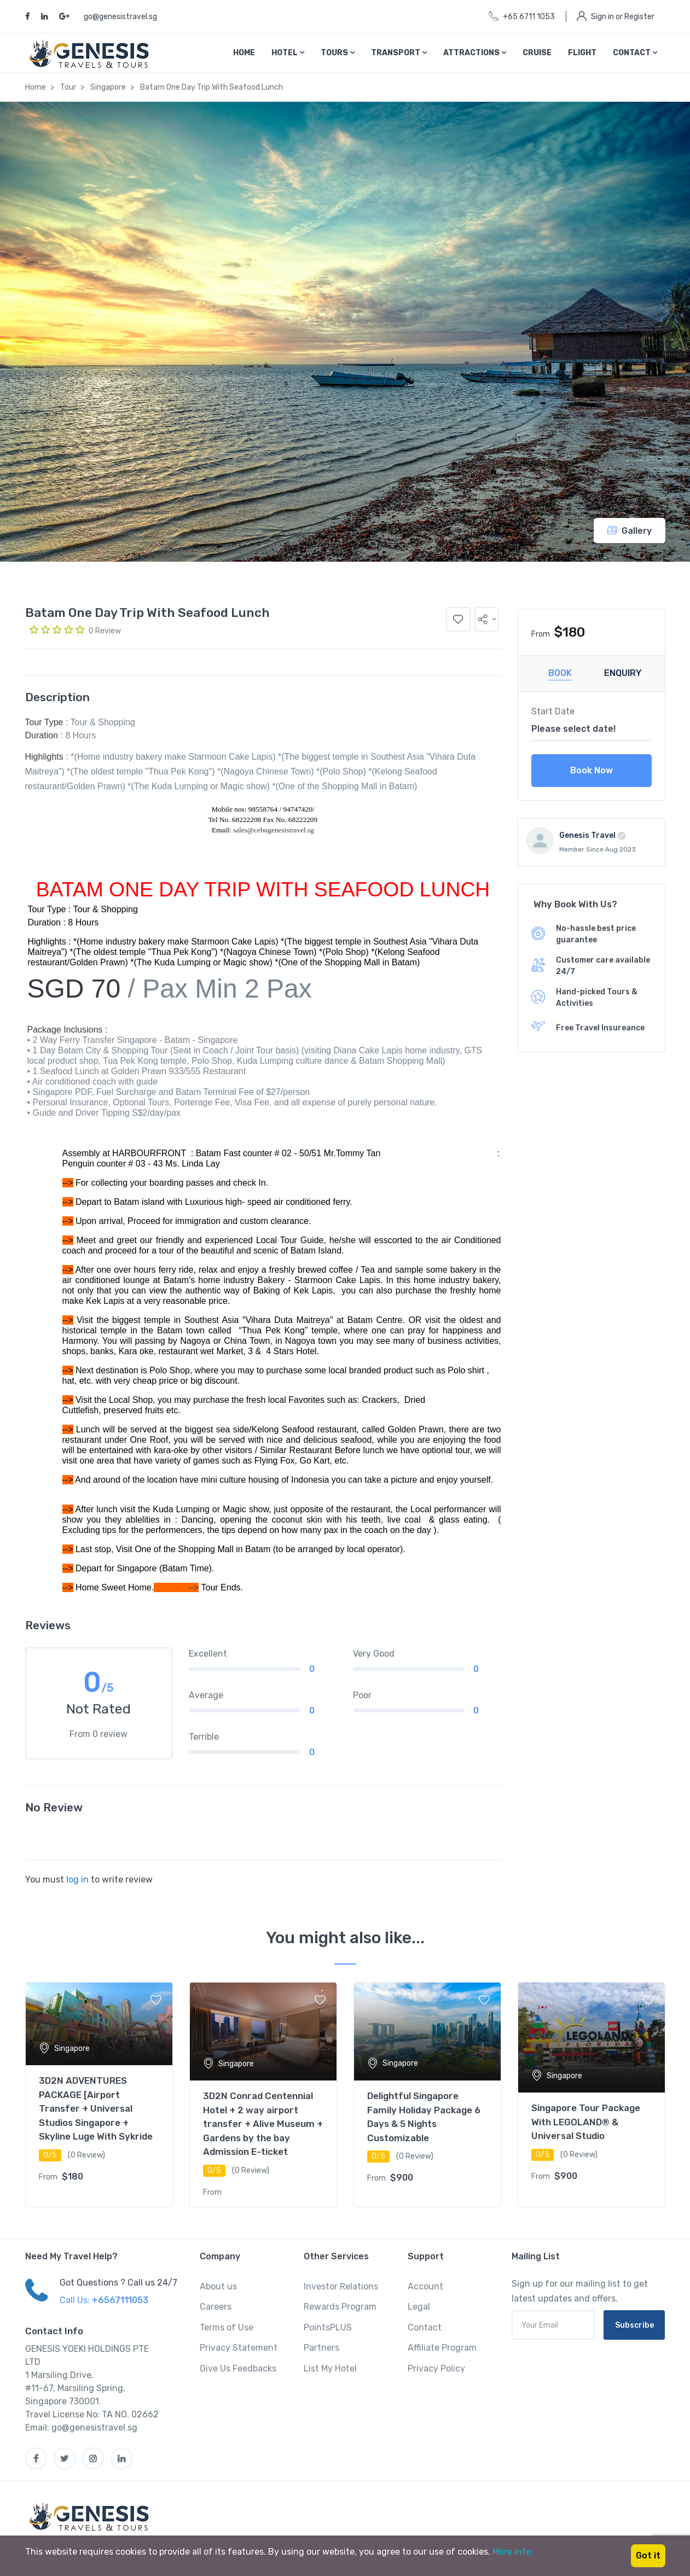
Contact (635, 52)
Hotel (287, 52)
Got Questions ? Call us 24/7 (118, 2282)
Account (425, 2286)
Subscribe (634, 2325)
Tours (338, 52)
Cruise (537, 52)
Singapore (108, 87)
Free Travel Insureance (600, 1028)
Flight (582, 52)
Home (244, 52)
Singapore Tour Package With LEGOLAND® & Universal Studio (585, 2121)
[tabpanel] (99, 2094)
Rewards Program (340, 2306)
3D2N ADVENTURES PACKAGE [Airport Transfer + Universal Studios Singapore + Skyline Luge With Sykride (96, 2108)
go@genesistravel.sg (120, 16)
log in (77, 1879)
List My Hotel (330, 2368)
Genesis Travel (587, 835)
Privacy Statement (238, 2347)
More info (511, 2551)
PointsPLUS (328, 2327)
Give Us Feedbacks (238, 2368)
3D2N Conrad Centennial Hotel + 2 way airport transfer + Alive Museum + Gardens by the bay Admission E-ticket (263, 2123)
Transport (399, 52)
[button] (486, 619)
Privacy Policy (436, 2368)
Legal (419, 2306)
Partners (321, 2347)
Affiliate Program (442, 2347)
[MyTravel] (91, 2515)
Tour (68, 87)
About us (218, 2286)
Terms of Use (226, 2327)
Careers (215, 2306)
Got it (648, 2555)
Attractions (474, 52)
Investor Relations (341, 2286)
